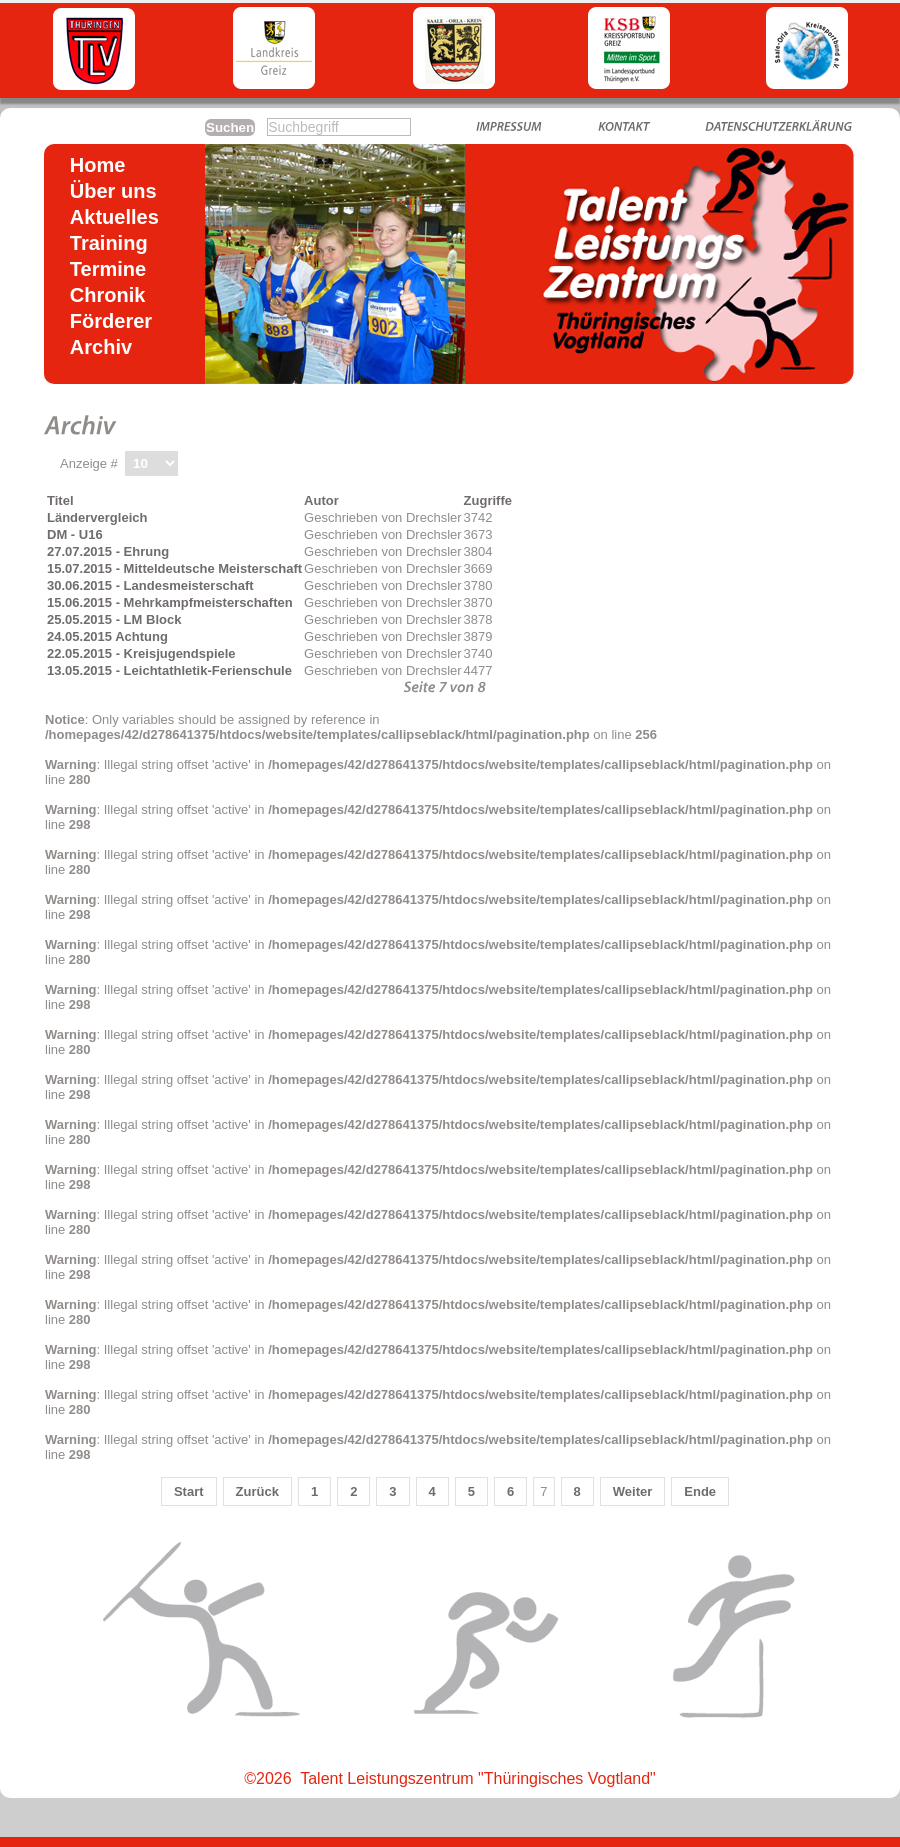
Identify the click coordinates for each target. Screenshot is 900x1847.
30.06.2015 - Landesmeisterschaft (150, 585)
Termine (108, 269)
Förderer (111, 321)
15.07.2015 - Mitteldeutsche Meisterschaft (174, 568)
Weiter (633, 1491)
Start (189, 1491)
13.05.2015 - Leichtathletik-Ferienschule (169, 670)
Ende (700, 1491)
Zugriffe (488, 500)
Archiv (101, 347)
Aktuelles (114, 217)
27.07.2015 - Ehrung (108, 551)
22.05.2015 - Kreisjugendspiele (141, 653)
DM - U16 (75, 534)
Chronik (108, 295)
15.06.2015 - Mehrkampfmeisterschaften (170, 602)
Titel (60, 500)
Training (109, 243)
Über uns (113, 191)
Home (98, 165)
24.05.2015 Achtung (107, 636)
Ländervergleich (97, 517)
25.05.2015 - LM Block (114, 619)
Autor (321, 500)
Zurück (257, 1491)
